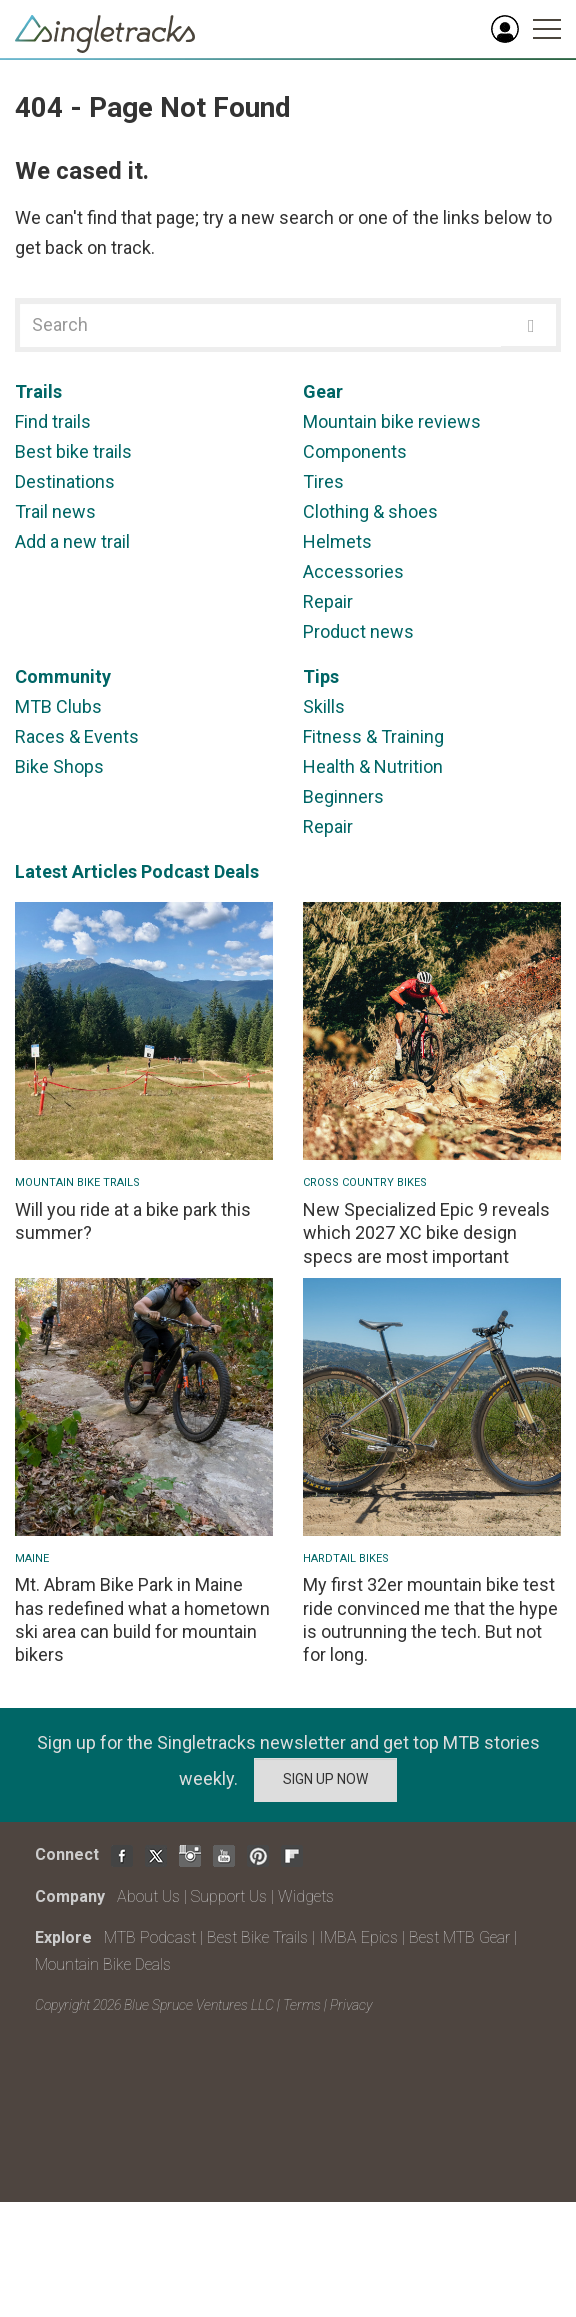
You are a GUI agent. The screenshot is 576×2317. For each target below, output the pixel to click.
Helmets (337, 541)
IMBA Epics (358, 1937)
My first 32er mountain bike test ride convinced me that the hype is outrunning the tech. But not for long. (430, 1619)
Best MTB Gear (459, 1937)
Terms (302, 2005)
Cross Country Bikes (365, 1182)
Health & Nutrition (373, 766)
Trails (38, 391)
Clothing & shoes (370, 511)
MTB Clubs (58, 706)
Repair (328, 601)
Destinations (65, 481)
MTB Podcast (150, 1937)
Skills (324, 706)
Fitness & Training (373, 736)
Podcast (175, 871)
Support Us (229, 1896)
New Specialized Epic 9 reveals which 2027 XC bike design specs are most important (426, 1233)
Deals (236, 871)
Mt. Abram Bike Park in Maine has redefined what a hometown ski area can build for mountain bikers (142, 1619)
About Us (148, 1896)
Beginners (343, 796)
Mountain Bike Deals (103, 1964)
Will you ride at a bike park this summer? (133, 1221)
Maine (32, 1558)
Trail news (55, 511)
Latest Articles (76, 871)
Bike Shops (59, 766)
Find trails (53, 421)
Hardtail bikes (346, 1558)
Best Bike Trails (257, 1937)
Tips (321, 676)
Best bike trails (73, 451)
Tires (323, 481)
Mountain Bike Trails (77, 1182)
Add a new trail (72, 541)
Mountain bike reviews (392, 421)
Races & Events (77, 736)
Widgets (306, 1896)
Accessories (353, 571)
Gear (323, 391)
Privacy (351, 2005)
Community (63, 676)
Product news (358, 631)
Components (355, 451)
